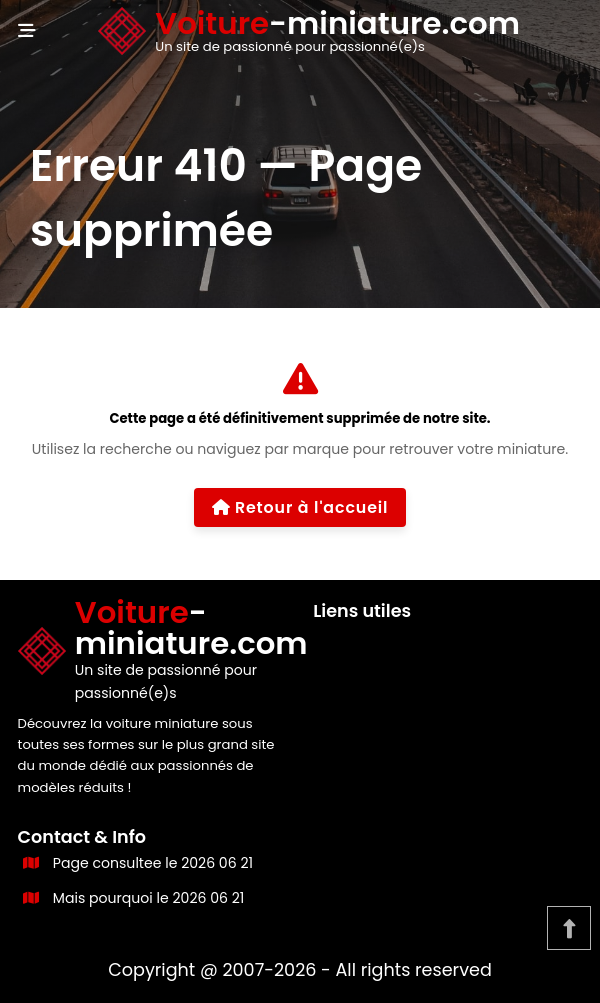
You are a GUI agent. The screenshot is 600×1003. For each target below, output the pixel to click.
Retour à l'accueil (300, 507)
